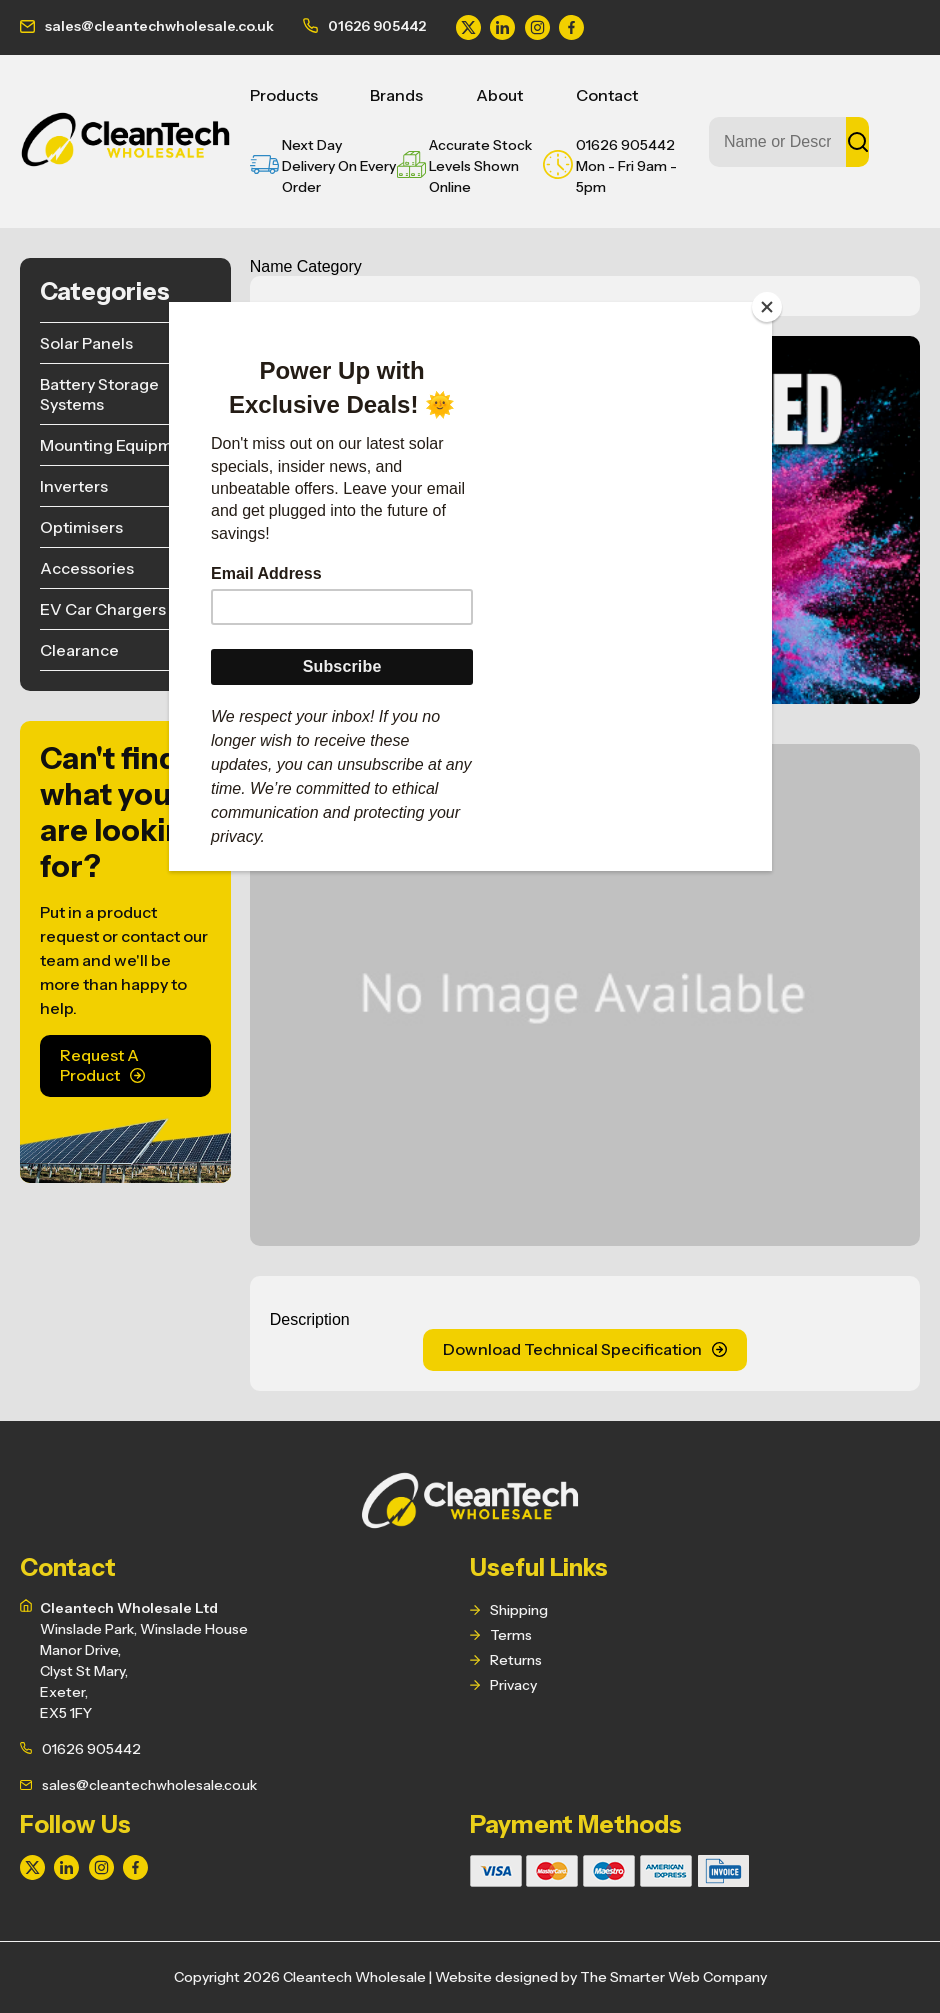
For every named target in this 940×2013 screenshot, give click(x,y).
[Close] (767, 307)
